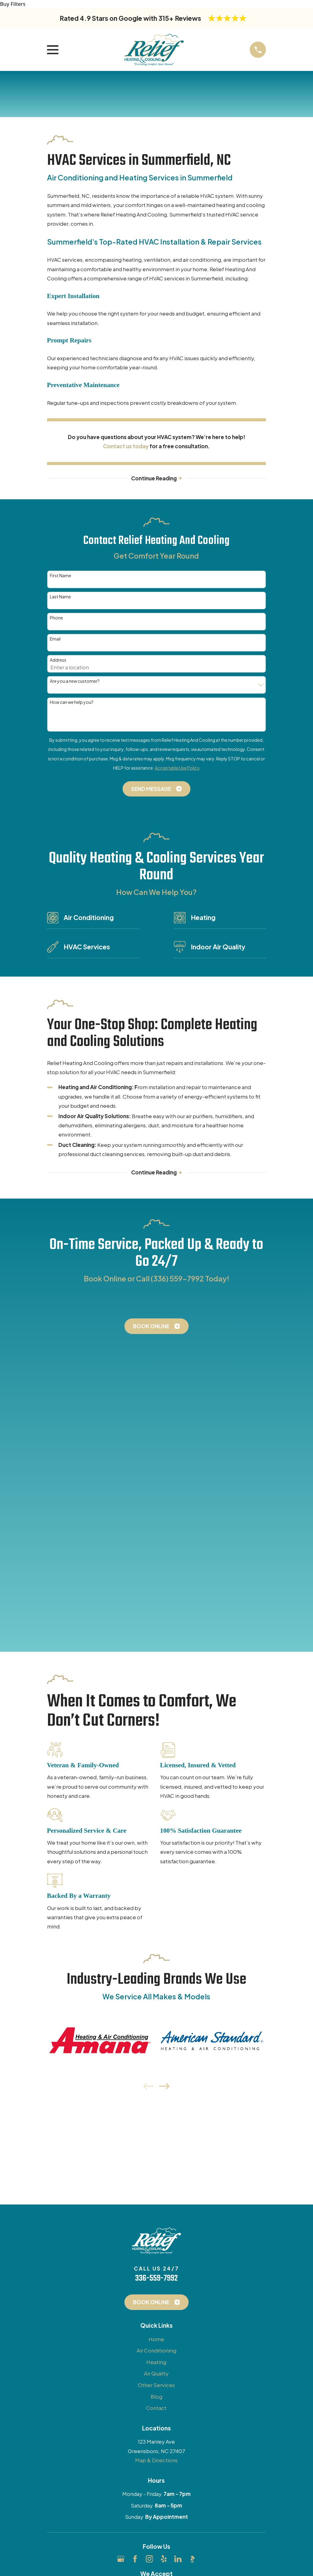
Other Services (156, 2072)
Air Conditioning (156, 2038)
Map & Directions (156, 2148)
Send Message (156, 789)
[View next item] (164, 1774)
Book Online (156, 1327)
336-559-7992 (156, 1966)
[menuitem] (55, 2329)
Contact (156, 2096)
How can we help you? (72, 703)
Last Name (60, 597)
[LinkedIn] (178, 2247)
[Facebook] (135, 2247)
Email (55, 639)
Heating (156, 2049)
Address (58, 660)
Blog (156, 2084)
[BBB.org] (192, 2247)
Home (156, 2026)
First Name (60, 576)
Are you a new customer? (75, 681)
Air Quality (156, 2061)
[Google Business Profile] (120, 2247)
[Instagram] (149, 2247)
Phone (56, 618)
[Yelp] (164, 2247)
